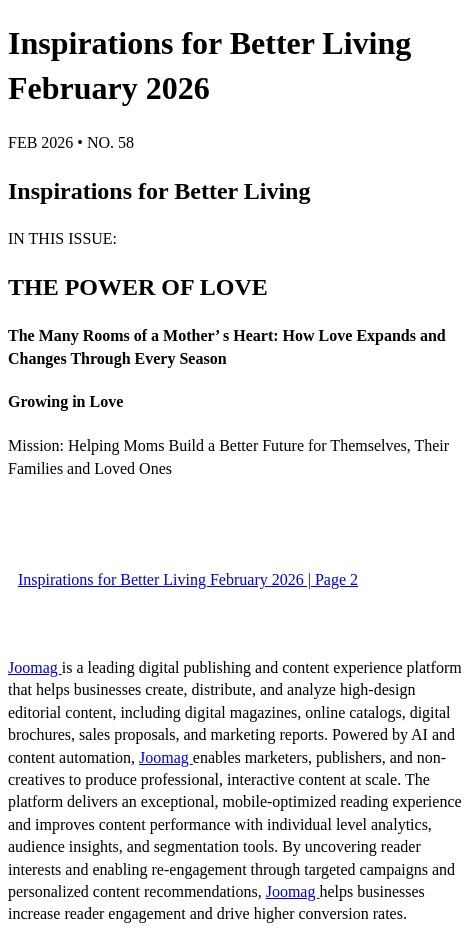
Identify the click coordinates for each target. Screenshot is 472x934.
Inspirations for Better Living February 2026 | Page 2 (188, 579)
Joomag (35, 667)
